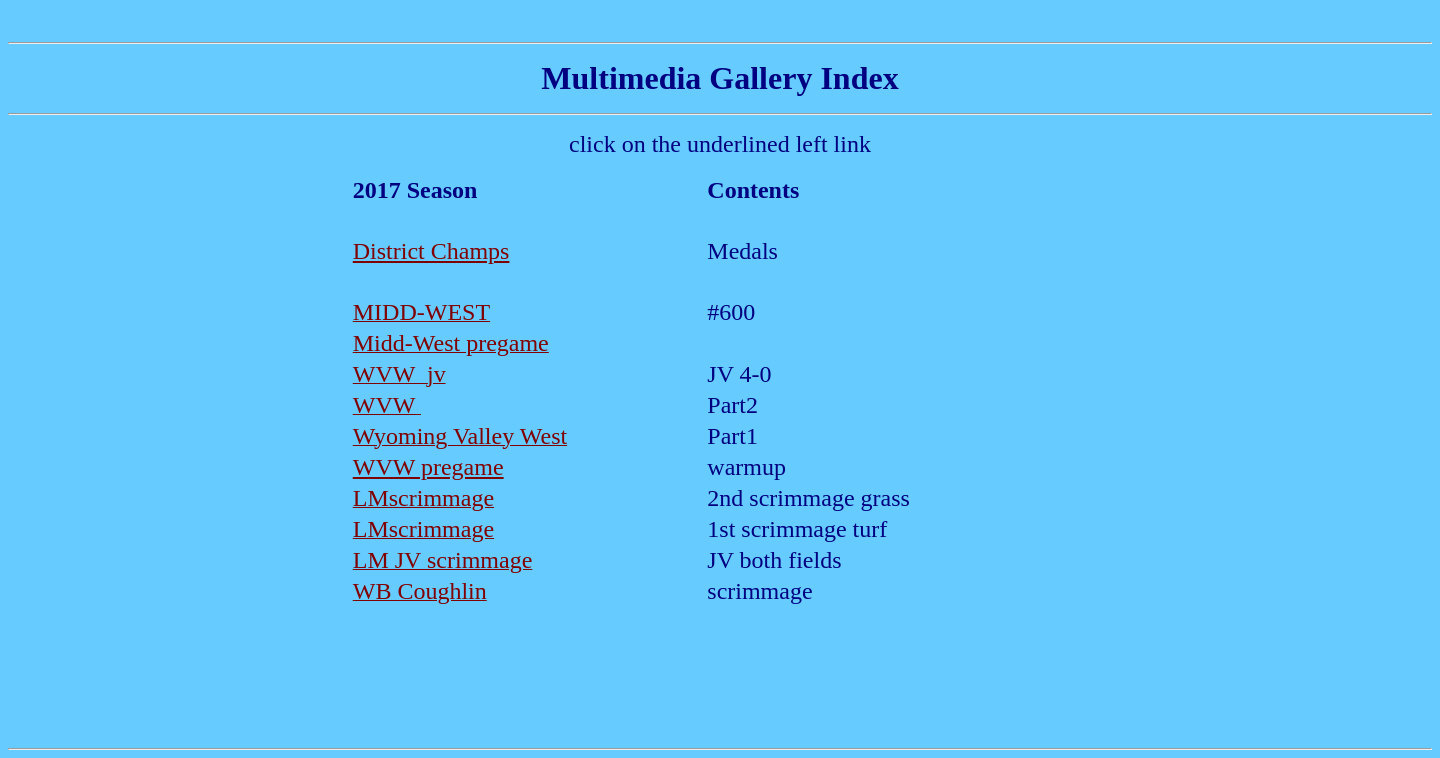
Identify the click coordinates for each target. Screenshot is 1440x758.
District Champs (431, 251)
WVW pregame (428, 467)
